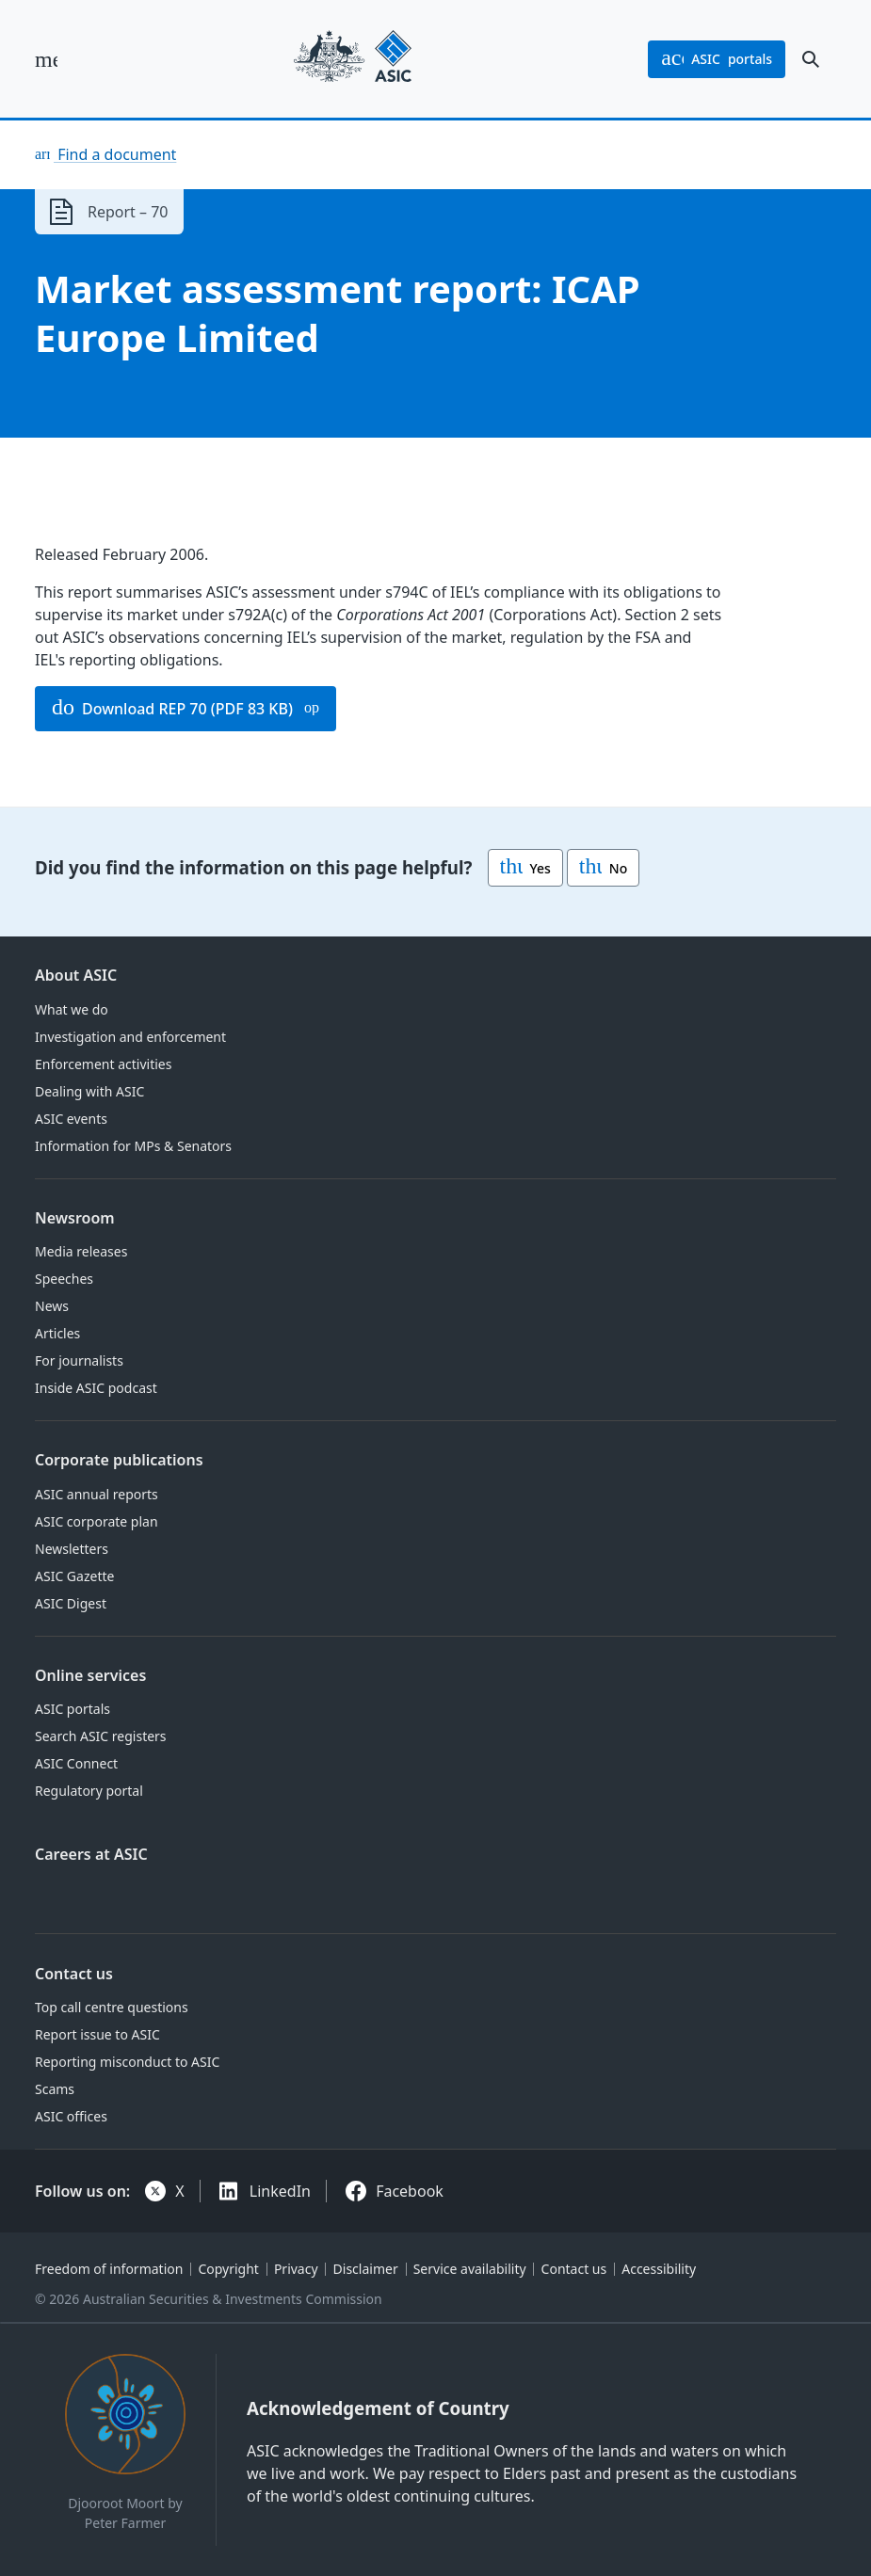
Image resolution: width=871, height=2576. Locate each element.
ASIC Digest (70, 1603)
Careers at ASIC (91, 1854)
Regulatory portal (89, 1791)
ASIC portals (72, 1709)
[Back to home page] (352, 59)
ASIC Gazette (74, 1576)
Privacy (296, 2269)
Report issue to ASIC (97, 2034)
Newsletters (71, 1549)
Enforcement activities (103, 1064)
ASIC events (71, 1119)
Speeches (64, 1279)
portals (716, 59)
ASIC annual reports (96, 1494)
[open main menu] (46, 59)
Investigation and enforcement (130, 1037)
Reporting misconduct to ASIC (127, 2062)
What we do (71, 1009)
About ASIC (76, 975)
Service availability (469, 2269)
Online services (90, 1675)
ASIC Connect (76, 1763)
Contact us (74, 1973)
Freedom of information (109, 2269)
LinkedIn (280, 2191)
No (603, 868)
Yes (525, 868)
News (52, 1306)
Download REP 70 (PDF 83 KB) (172, 709)
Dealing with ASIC (89, 1091)
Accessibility (658, 2269)
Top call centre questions (111, 2007)
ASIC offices (71, 2116)
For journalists (79, 1360)
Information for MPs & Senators (133, 1146)
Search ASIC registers (101, 1736)
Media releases (81, 1251)
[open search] (810, 59)
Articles (57, 1333)
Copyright (228, 2269)
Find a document (115, 154)
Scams (54, 2089)
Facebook (410, 2191)
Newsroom (75, 1218)
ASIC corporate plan (96, 1521)
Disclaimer (365, 2269)
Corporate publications (119, 1459)
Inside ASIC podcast (96, 1388)
